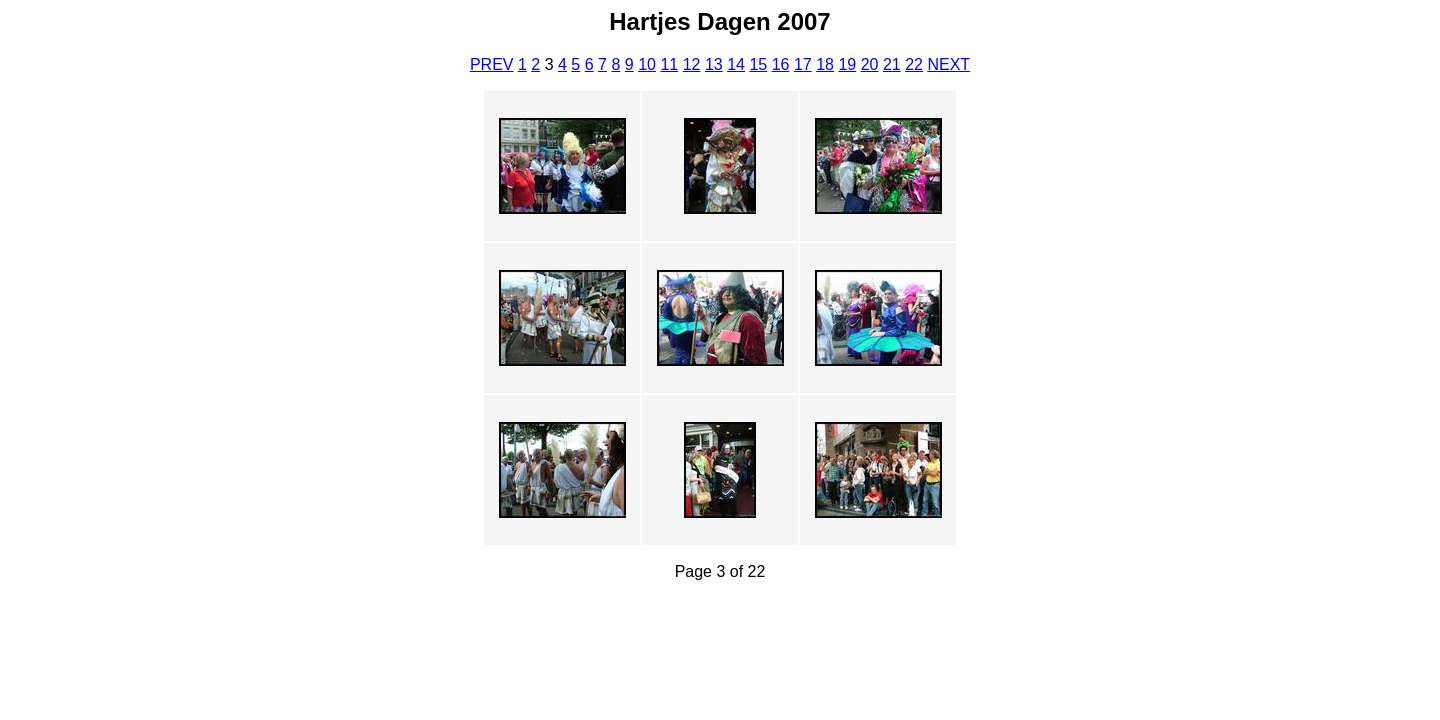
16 (781, 64)
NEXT (948, 64)
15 (758, 64)
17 (803, 64)
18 (825, 64)
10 (647, 64)
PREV (492, 64)
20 (870, 64)
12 (692, 64)
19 (847, 64)
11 (669, 64)
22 (914, 64)
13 (714, 64)
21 (892, 64)
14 (736, 64)
